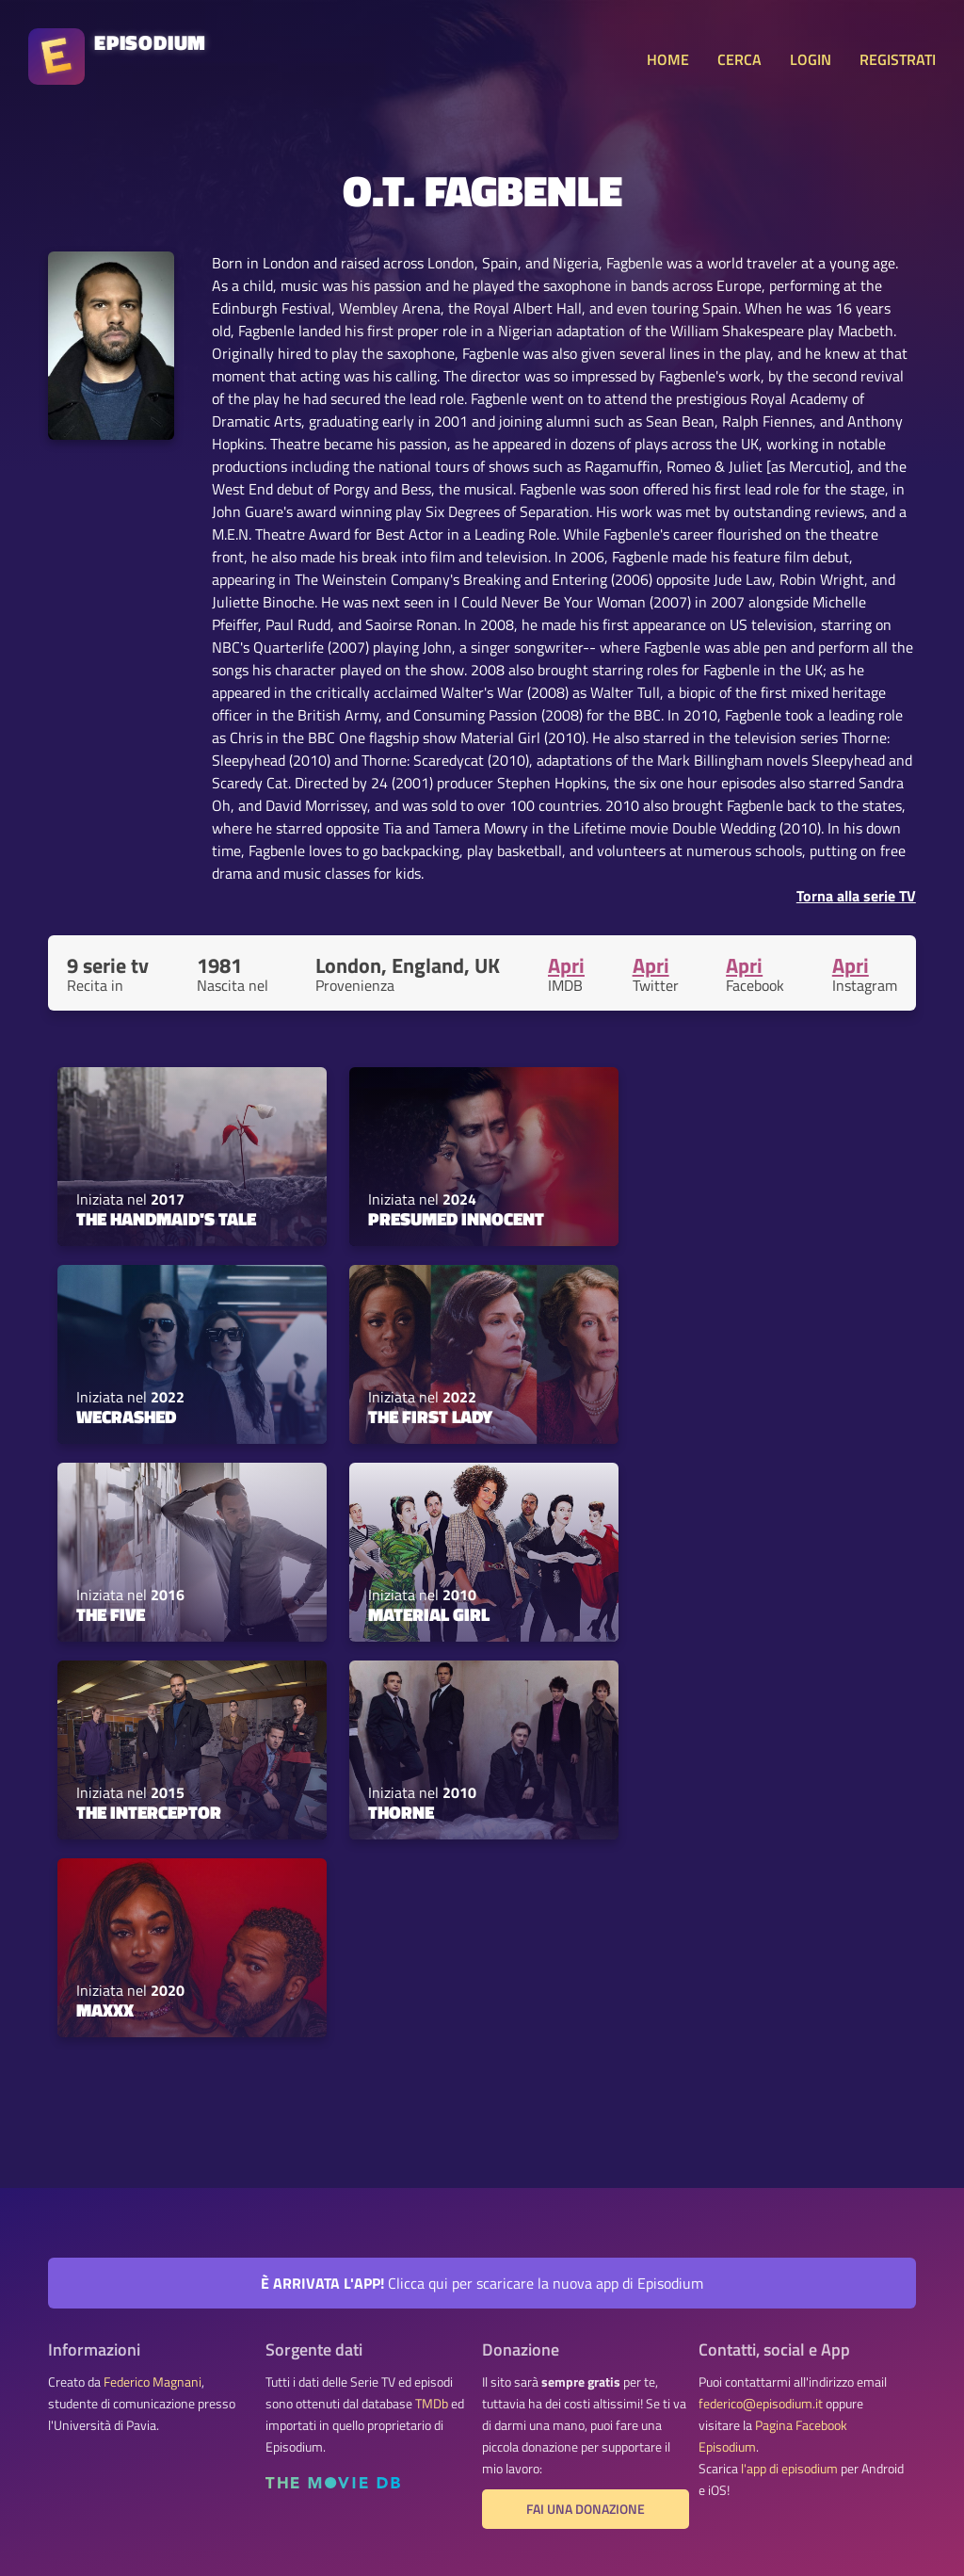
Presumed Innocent (456, 1218)
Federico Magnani (152, 2382)
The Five (110, 1614)
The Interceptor (148, 1812)
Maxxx (105, 2009)
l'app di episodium (789, 2468)
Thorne (401, 1812)
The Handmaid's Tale (166, 1218)
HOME (668, 59)
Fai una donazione (585, 2509)
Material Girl (429, 1614)
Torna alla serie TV (856, 895)
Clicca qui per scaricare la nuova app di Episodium (482, 2283)
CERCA (739, 59)
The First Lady (430, 1416)
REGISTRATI (898, 59)
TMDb (431, 2403)
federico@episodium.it (761, 2403)
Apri (566, 965)
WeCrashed (126, 1416)
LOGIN (810, 59)
